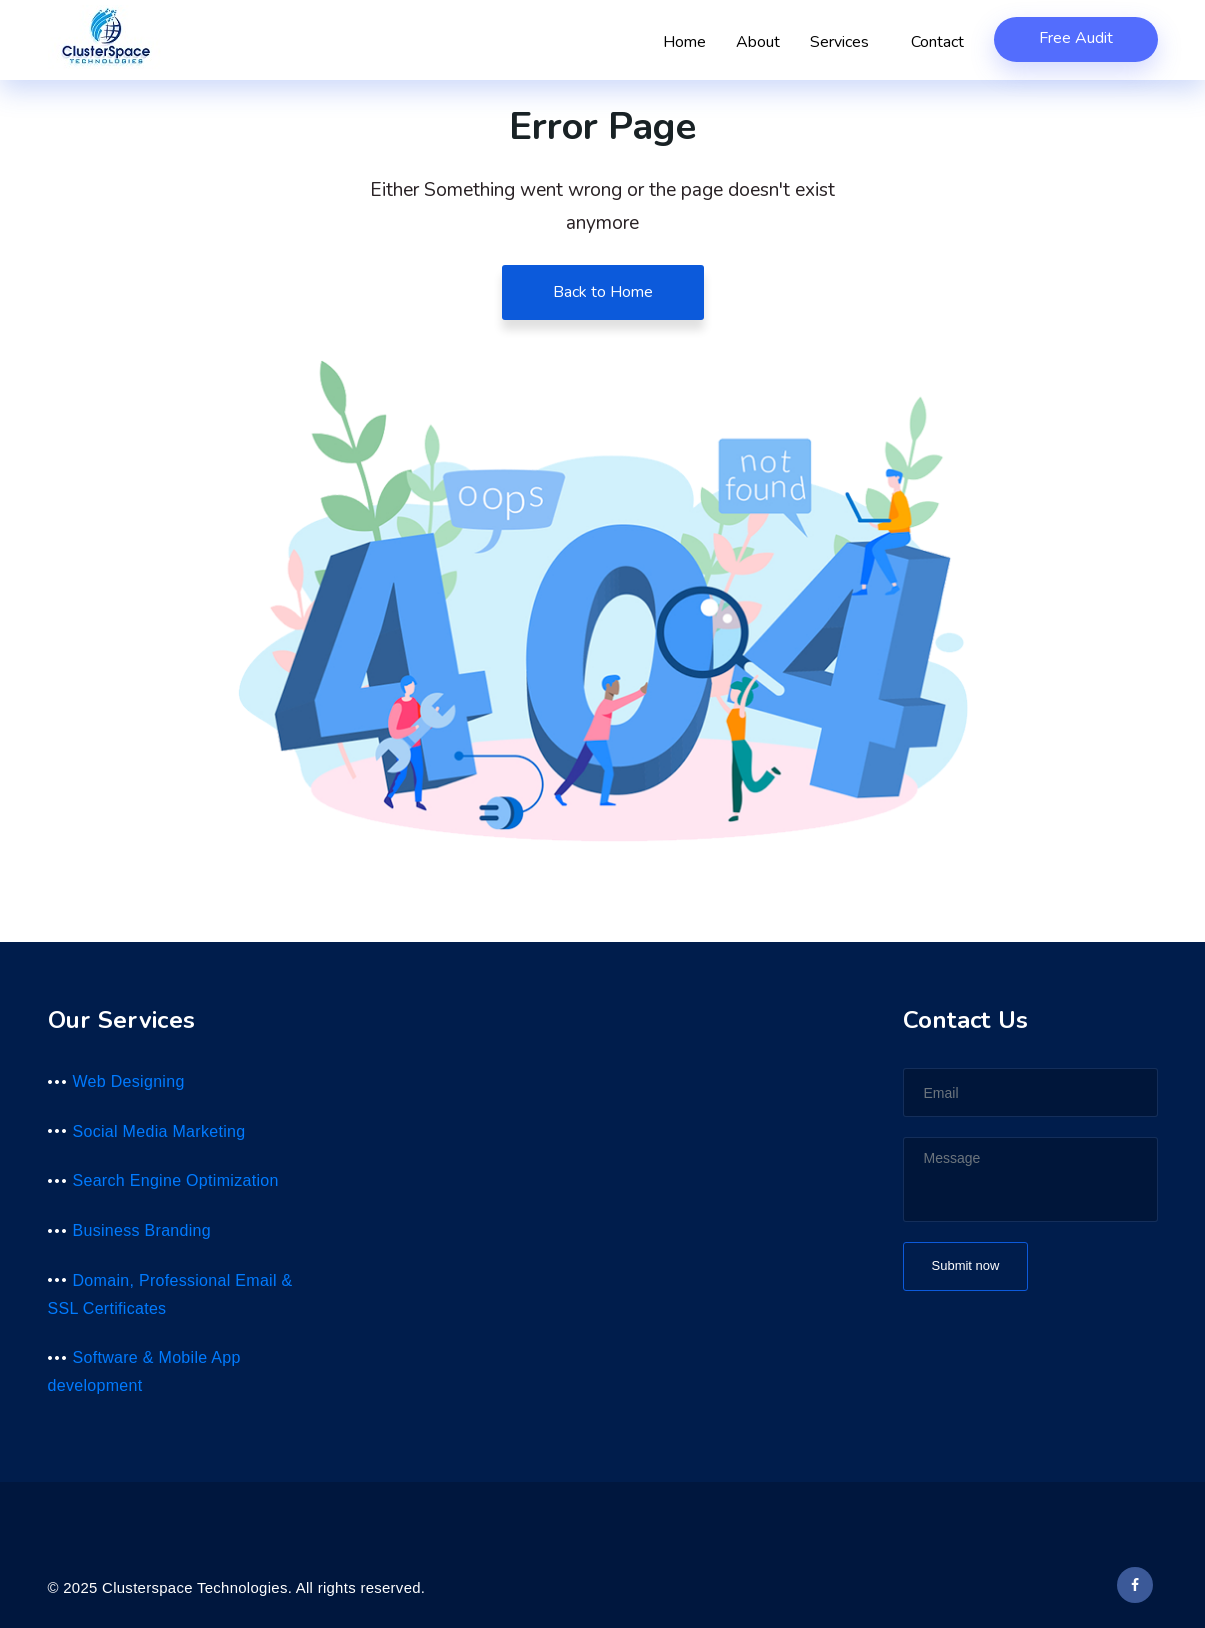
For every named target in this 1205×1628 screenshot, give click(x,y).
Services (845, 42)
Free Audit (1076, 38)
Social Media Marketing (159, 1131)
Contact (937, 42)
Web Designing (129, 1081)
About (758, 42)
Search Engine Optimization (176, 1180)
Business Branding (142, 1230)
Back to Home (603, 292)
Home (684, 42)
